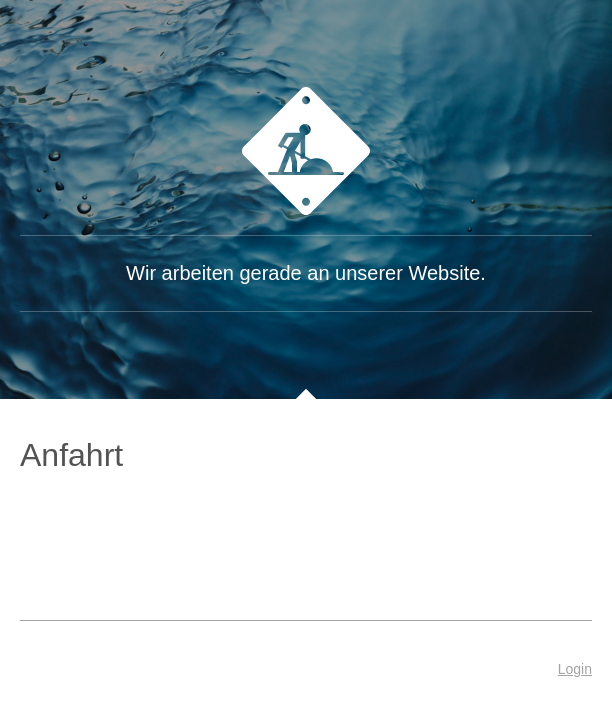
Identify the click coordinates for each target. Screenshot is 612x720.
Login (575, 669)
